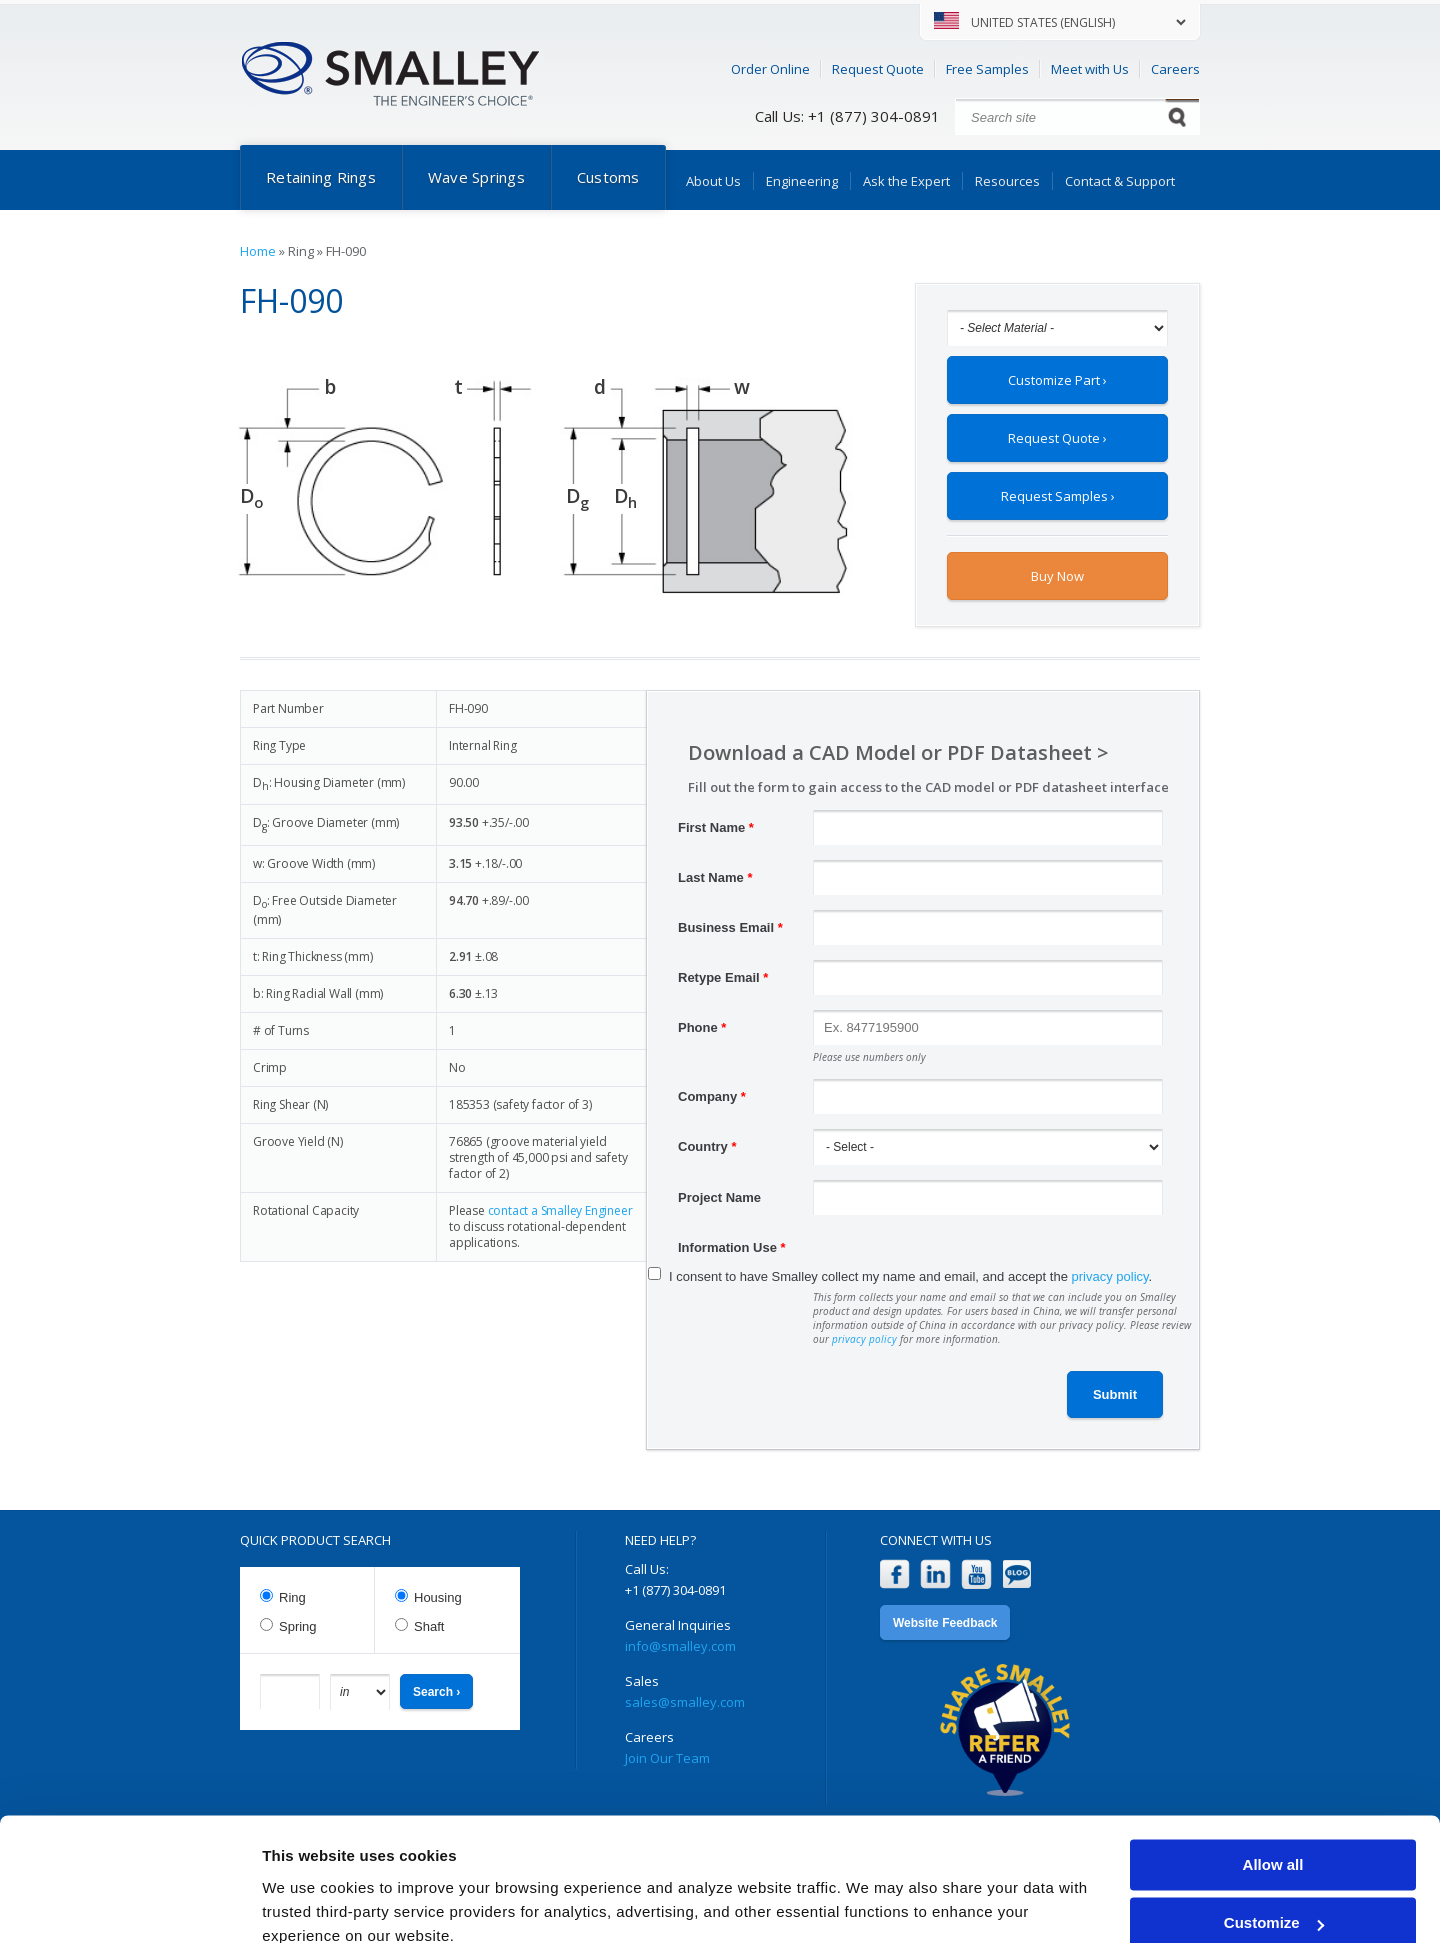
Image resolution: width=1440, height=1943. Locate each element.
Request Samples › (1058, 496)
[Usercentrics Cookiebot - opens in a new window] (129, 1904)
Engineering (802, 181)
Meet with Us (1090, 69)
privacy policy (1110, 1276)
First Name (716, 827)
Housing (438, 1597)
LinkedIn (935, 1574)
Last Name (715, 877)
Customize (1274, 1835)
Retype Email (723, 977)
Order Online (770, 69)
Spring (298, 1626)
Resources (1007, 181)
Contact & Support (1120, 181)
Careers (1175, 69)
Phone (702, 1027)
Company (712, 1096)
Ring (292, 1597)
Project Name (719, 1197)
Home (258, 251)
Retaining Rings (321, 177)
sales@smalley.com (685, 1702)
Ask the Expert (906, 181)
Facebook (894, 1574)
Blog (1017, 1574)
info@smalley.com (680, 1646)
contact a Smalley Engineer (560, 1210)
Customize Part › (1057, 380)
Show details (308, 1903)
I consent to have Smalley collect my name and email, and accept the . (910, 1276)
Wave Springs (476, 177)
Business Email (730, 927)
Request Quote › (1057, 438)
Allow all (1273, 1777)
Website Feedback (945, 1623)
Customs (608, 177)
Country (707, 1146)
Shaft (429, 1626)
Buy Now (1057, 576)
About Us (713, 181)
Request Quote (878, 69)
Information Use (732, 1247)
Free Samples (987, 69)
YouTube (976, 1574)
